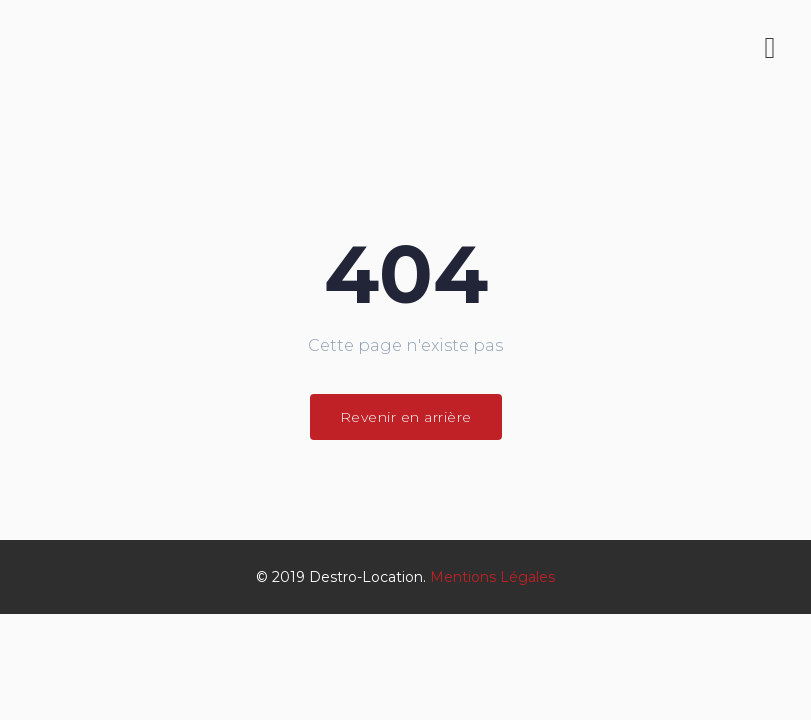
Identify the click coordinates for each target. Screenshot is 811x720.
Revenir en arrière (406, 417)
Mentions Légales (492, 577)
